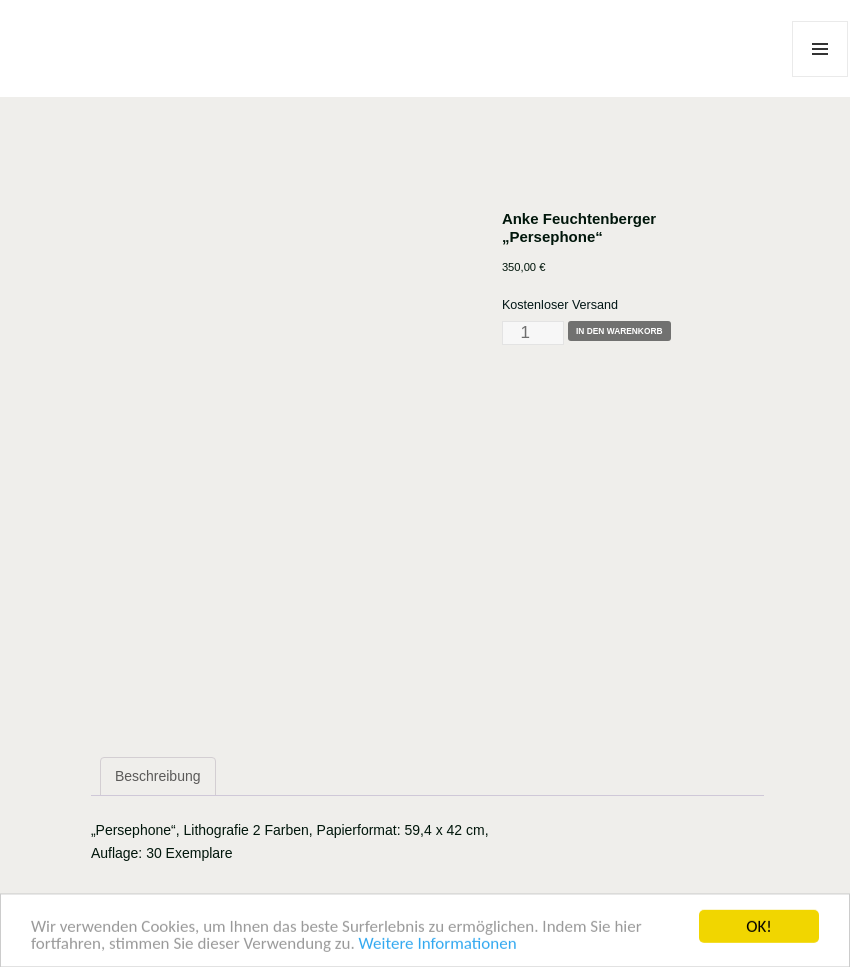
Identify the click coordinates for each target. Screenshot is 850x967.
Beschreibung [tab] (158, 776)
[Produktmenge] (533, 333)
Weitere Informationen (438, 946)
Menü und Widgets (820, 76)
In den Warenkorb (619, 331)
